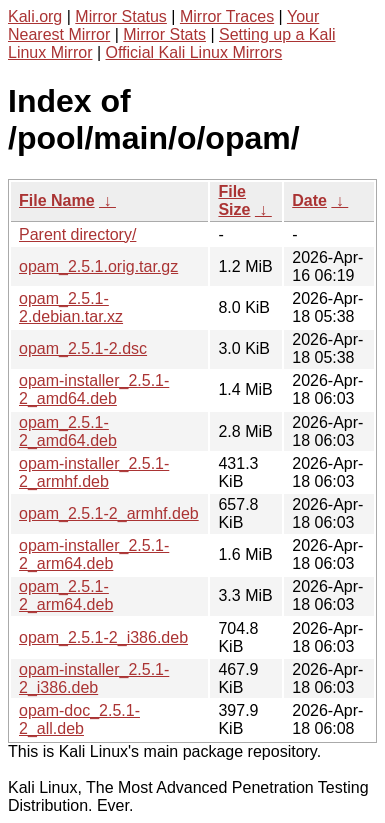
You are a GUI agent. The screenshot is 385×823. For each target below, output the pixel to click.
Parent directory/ (77, 234)
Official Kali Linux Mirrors (194, 52)
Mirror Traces (227, 16)
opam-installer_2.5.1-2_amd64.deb (94, 389)
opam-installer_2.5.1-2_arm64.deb (94, 554)
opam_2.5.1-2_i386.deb (103, 637)
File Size (234, 200)
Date (309, 200)
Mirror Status (121, 16)
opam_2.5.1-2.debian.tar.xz (71, 307)
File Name (57, 200)
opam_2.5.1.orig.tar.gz (98, 266)
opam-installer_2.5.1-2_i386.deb (94, 678)
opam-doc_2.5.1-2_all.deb (79, 719)
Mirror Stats (164, 34)
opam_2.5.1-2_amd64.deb (68, 431)
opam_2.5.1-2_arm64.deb (66, 595)
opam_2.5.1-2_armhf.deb (109, 513)
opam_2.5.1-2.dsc (83, 348)
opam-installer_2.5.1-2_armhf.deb (94, 472)
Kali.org (35, 16)
